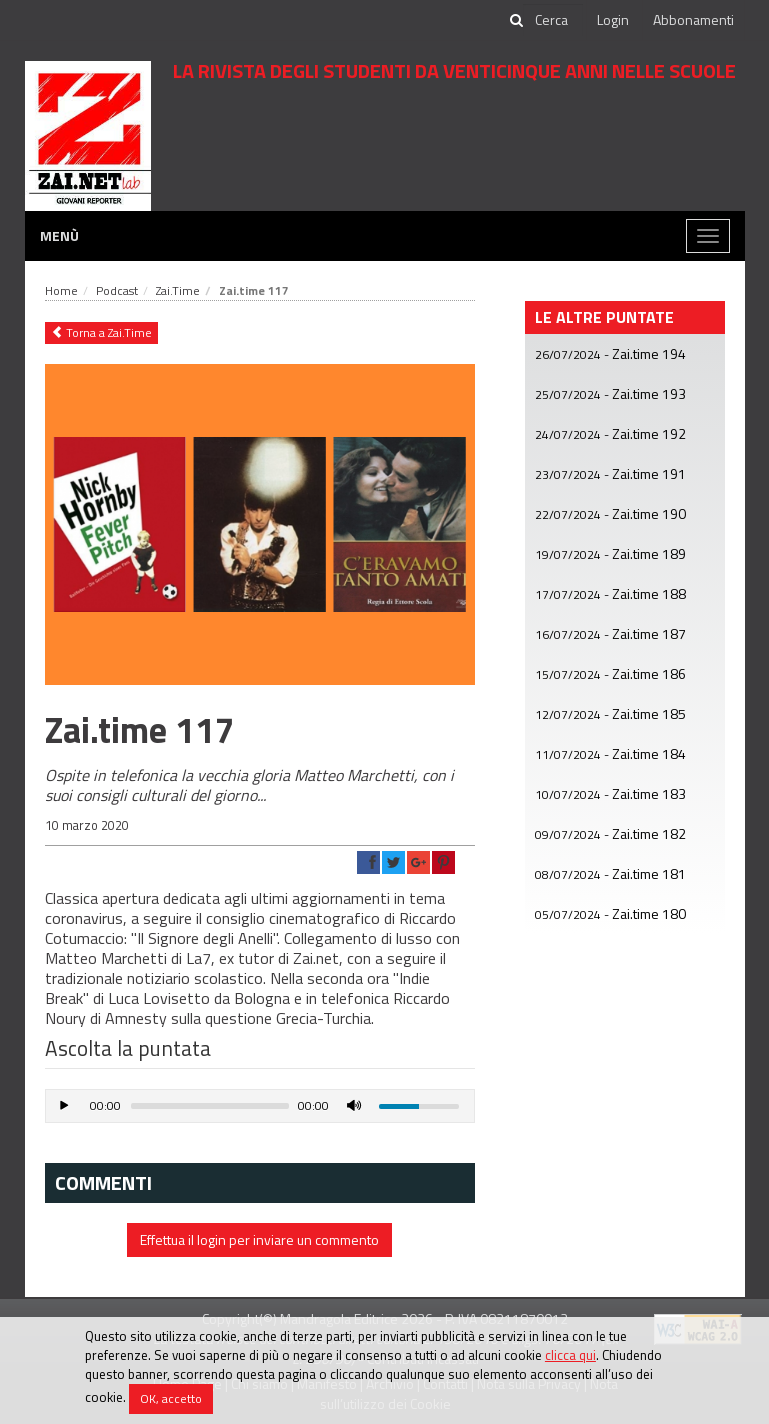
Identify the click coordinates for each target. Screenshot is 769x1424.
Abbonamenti (693, 19)
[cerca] (553, 20)
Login (613, 19)
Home (61, 290)
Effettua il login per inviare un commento (259, 1239)
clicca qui (570, 1355)
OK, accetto (171, 1398)
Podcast (117, 290)
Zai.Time (178, 290)
